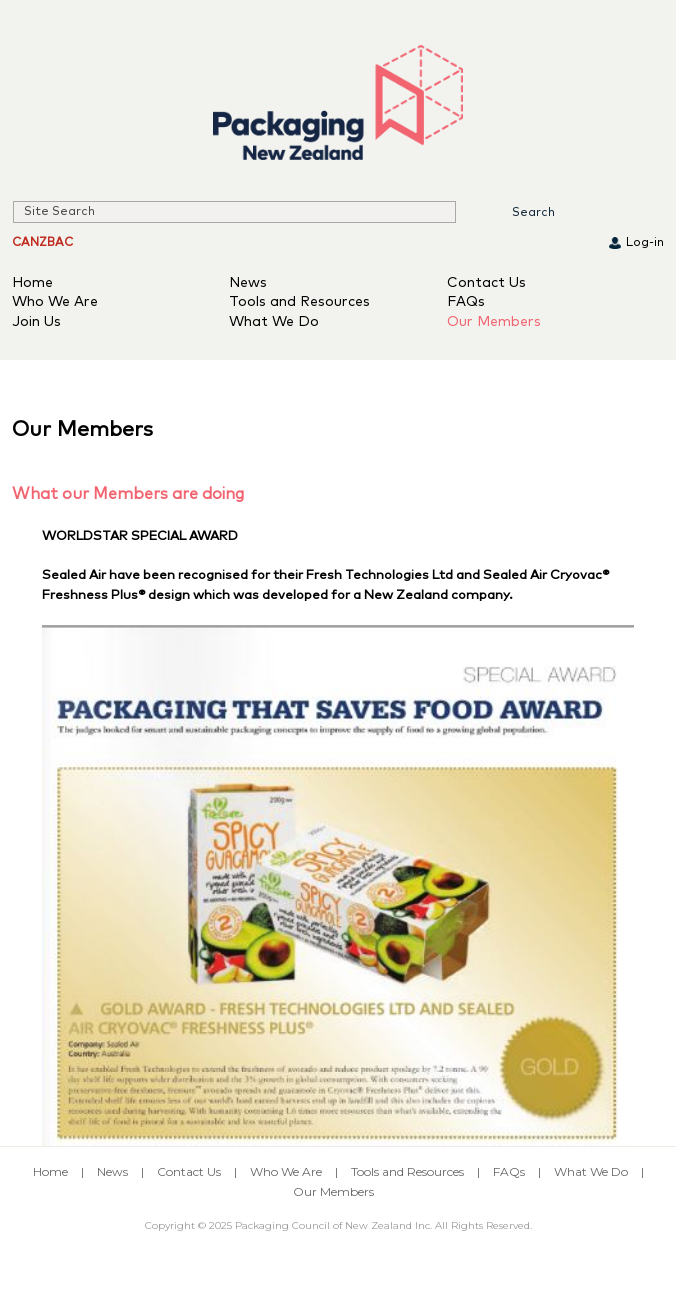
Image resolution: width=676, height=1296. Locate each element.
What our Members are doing (128, 494)
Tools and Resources (299, 302)
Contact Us (486, 283)
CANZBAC (42, 243)
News (248, 283)
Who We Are (55, 302)
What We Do (274, 322)
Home (32, 283)
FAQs (466, 302)
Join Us (36, 322)
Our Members (494, 322)
